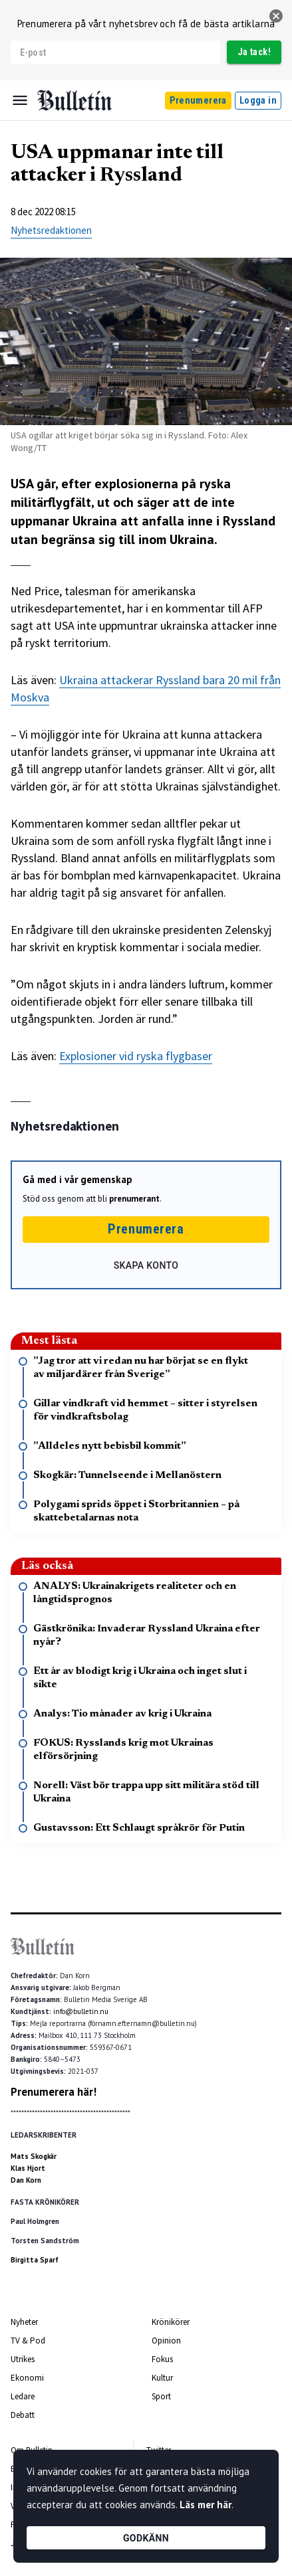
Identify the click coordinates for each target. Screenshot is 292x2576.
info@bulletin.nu (80, 2011)
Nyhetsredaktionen (51, 230)
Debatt (23, 2415)
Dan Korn (26, 2180)
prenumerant (134, 1198)
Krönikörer (171, 2322)
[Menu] (20, 100)
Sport (161, 2396)
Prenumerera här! (53, 2091)
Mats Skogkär (34, 2156)
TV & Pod (28, 2340)
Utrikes (23, 2359)
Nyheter (24, 2322)
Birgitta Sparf (35, 2259)
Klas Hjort (28, 2168)
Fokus (162, 2359)
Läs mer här (205, 2504)
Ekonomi (27, 2377)
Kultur (162, 2377)
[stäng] (276, 16)
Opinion (166, 2340)
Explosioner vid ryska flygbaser (135, 1055)
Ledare (23, 2396)
